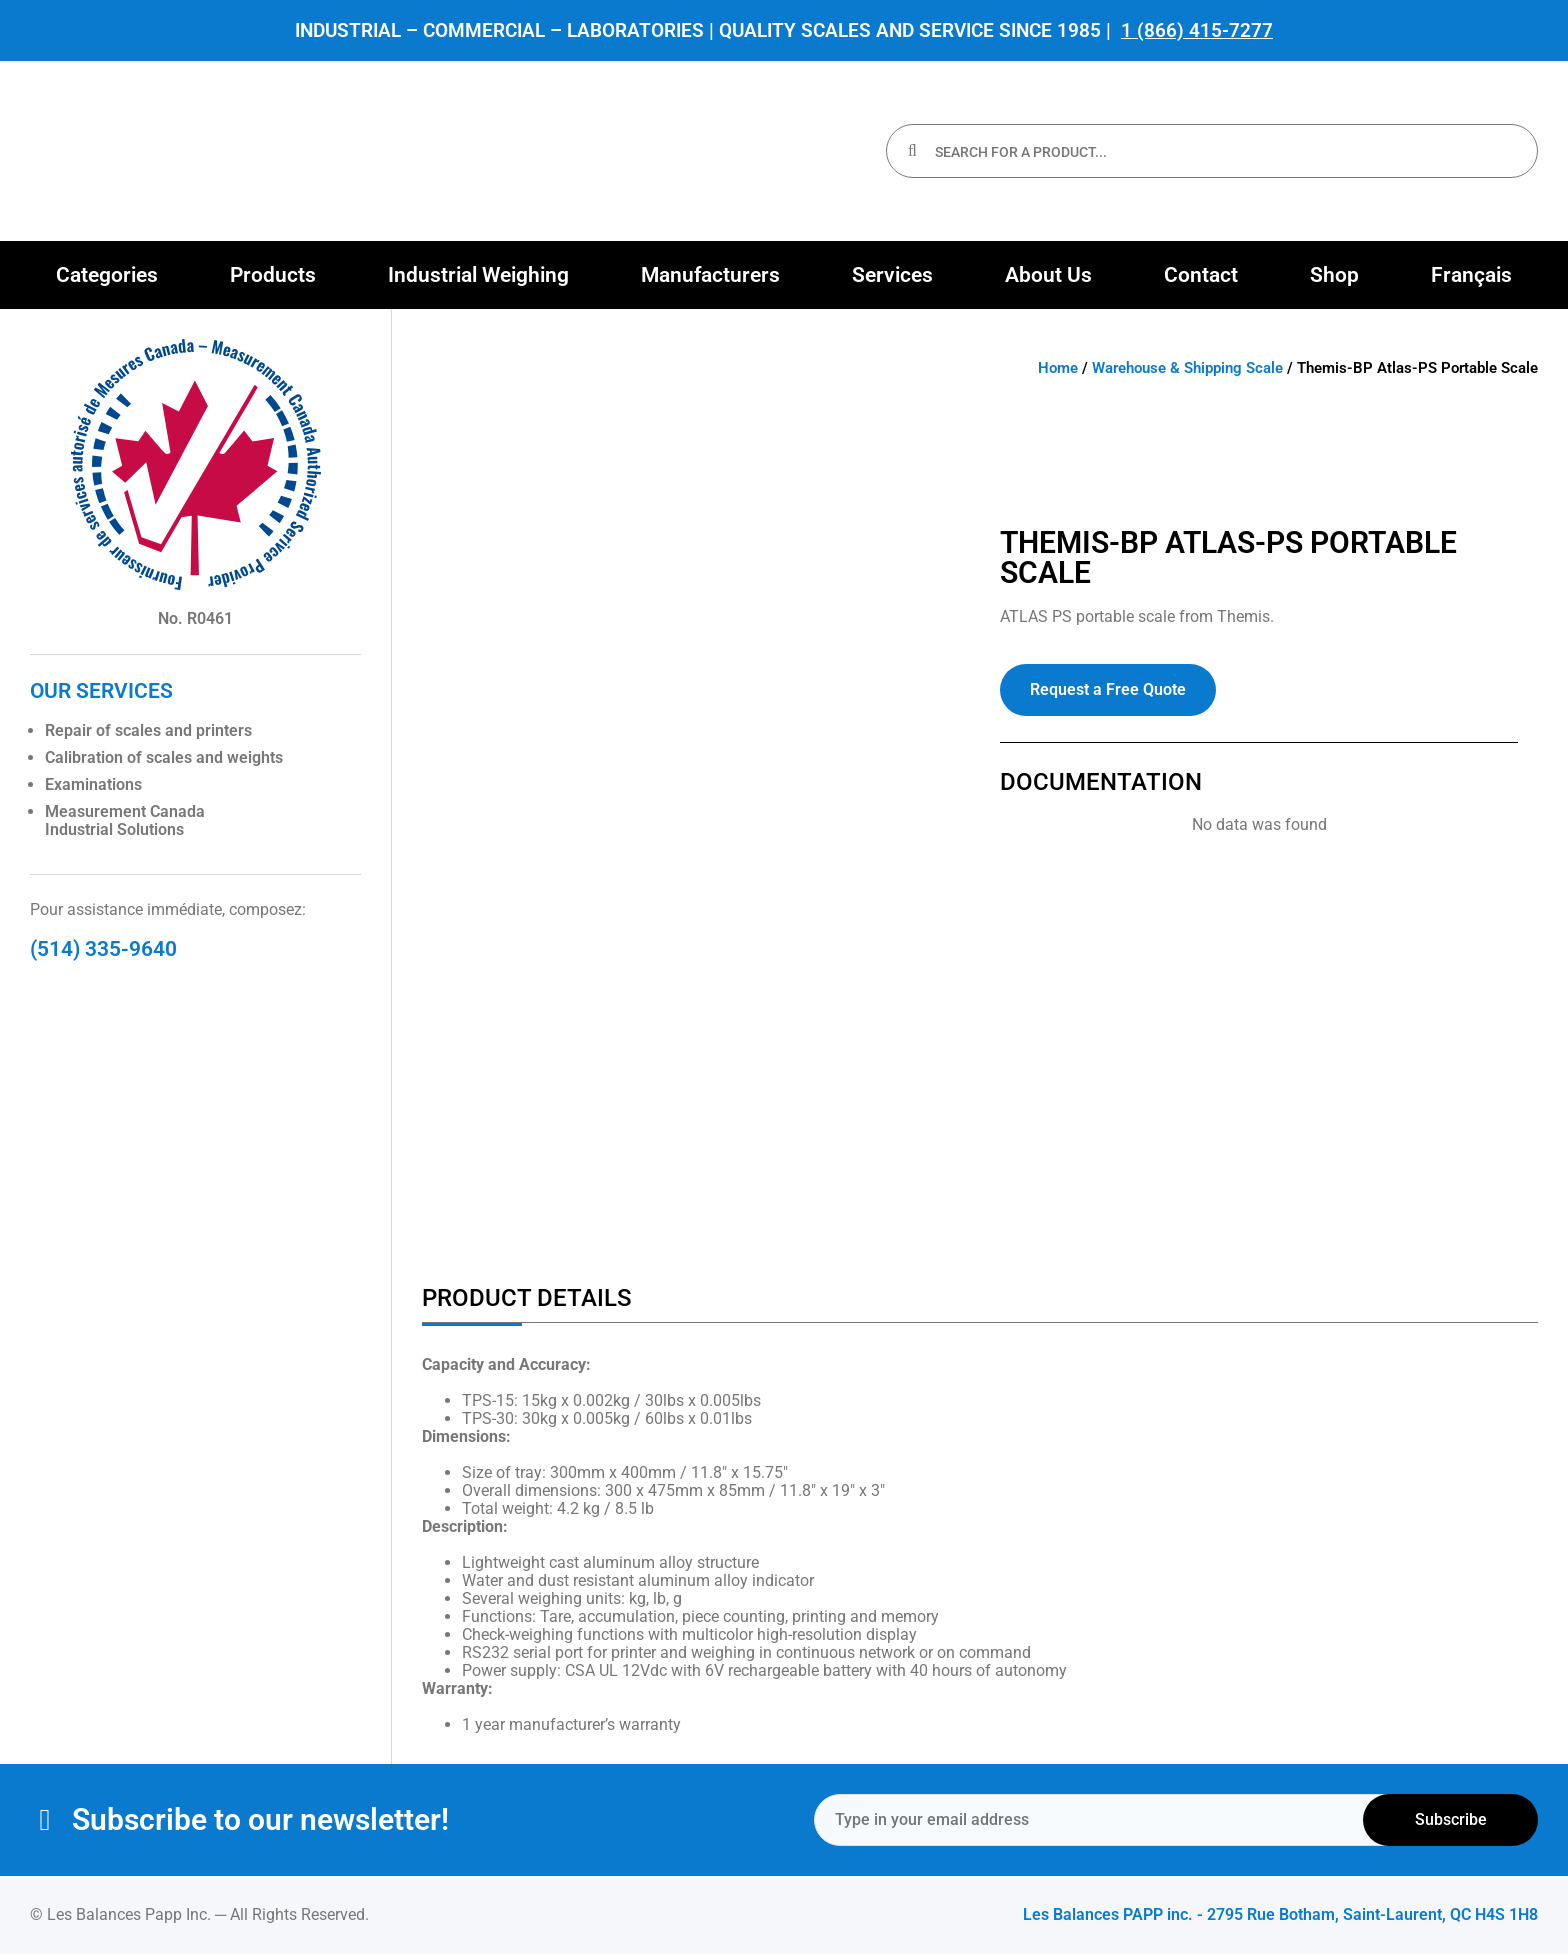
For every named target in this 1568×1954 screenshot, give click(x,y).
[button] (107, 275)
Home (1058, 368)
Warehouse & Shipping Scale (1187, 368)
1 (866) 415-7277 (1197, 30)
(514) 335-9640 (103, 949)
